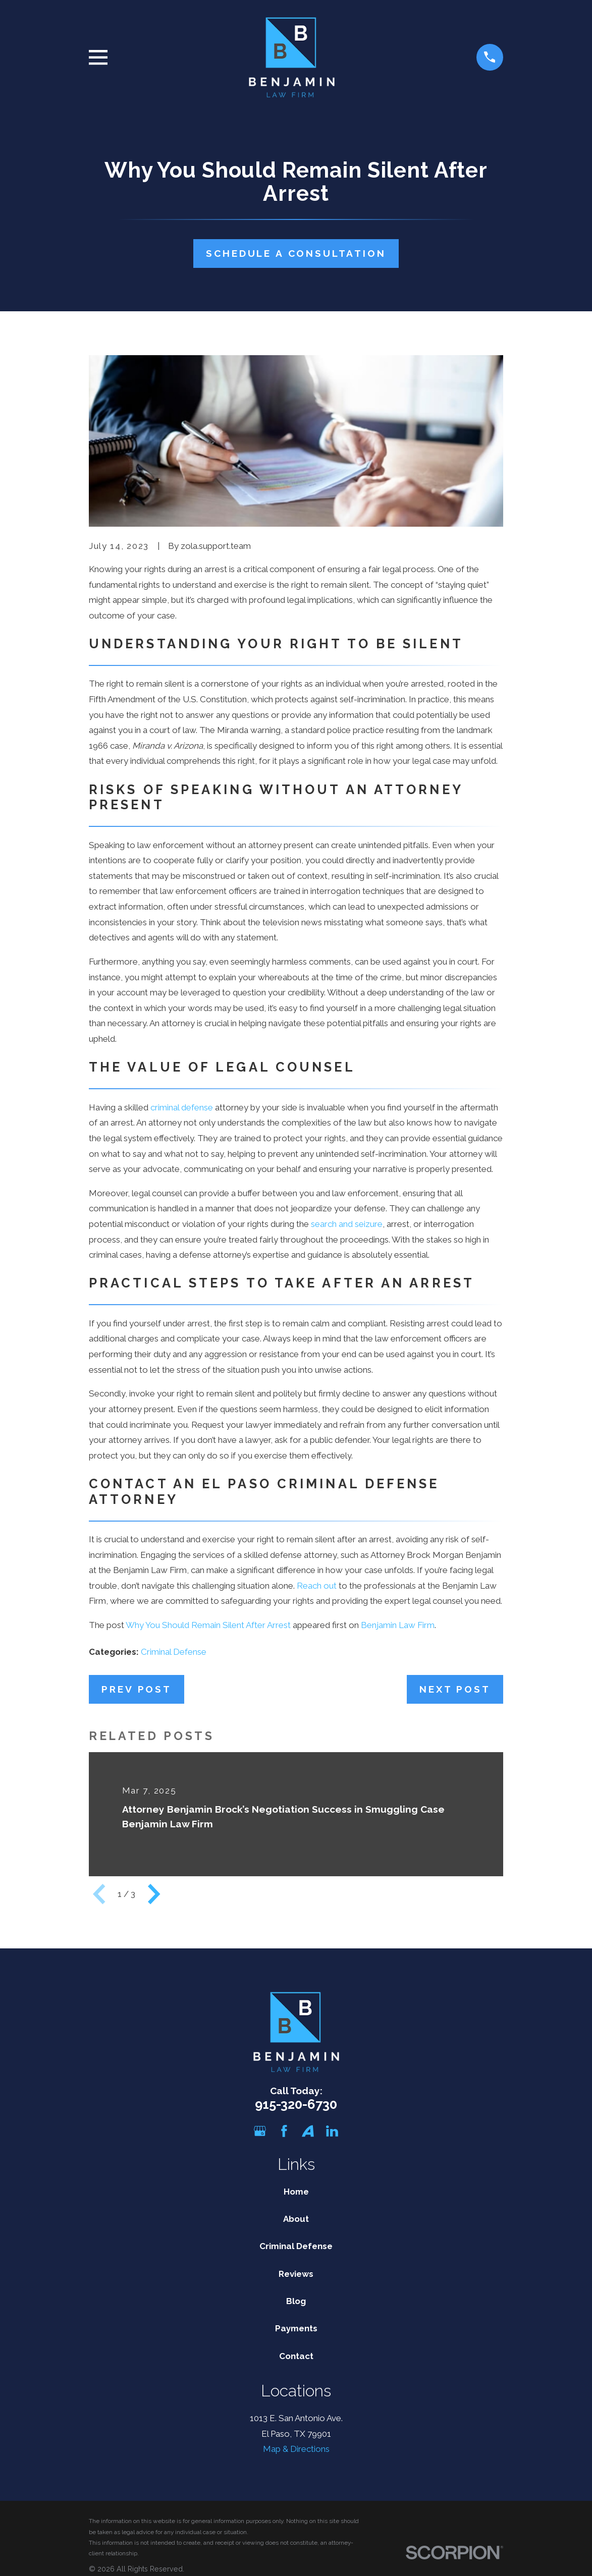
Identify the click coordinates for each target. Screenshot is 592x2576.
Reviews (296, 2274)
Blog (296, 2301)
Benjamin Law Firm (398, 1625)
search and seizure (347, 1224)
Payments (296, 2328)
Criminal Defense (173, 1652)
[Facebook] (284, 2131)
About (296, 2219)
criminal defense (181, 1107)
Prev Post (136, 1689)
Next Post (454, 1689)
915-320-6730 (296, 2104)
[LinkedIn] (332, 2131)
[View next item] (154, 1894)
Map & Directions (296, 2449)
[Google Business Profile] (260, 2131)
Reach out (317, 1586)
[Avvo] (308, 2131)
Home (296, 2192)
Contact (296, 2356)
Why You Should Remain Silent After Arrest (208, 1625)
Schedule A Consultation (296, 253)
